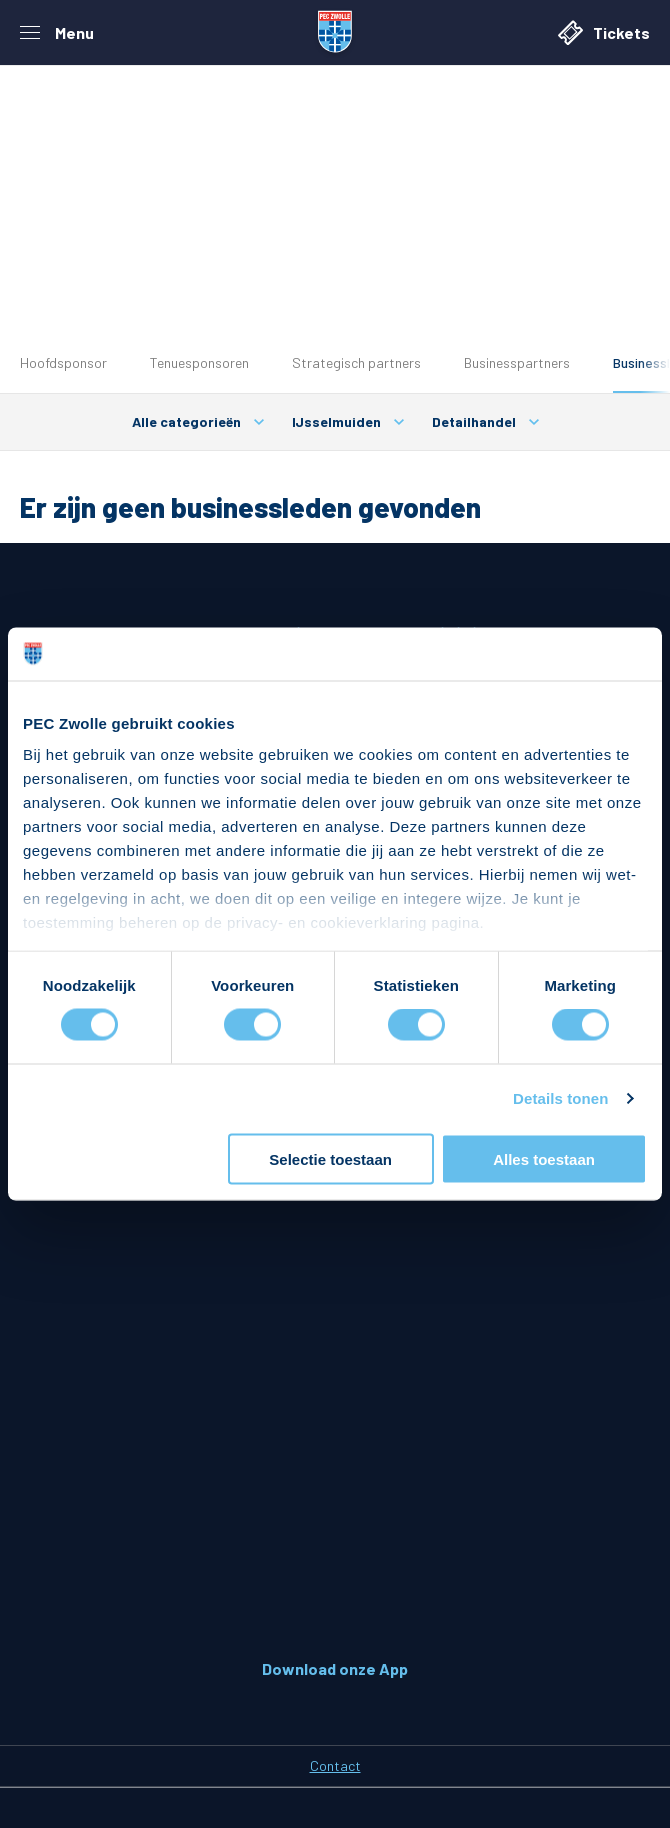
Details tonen (560, 1098)
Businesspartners (517, 362)
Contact (335, 1765)
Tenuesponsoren (199, 362)
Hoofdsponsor (63, 362)
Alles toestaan (544, 1158)
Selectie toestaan (330, 1158)
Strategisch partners (356, 362)
